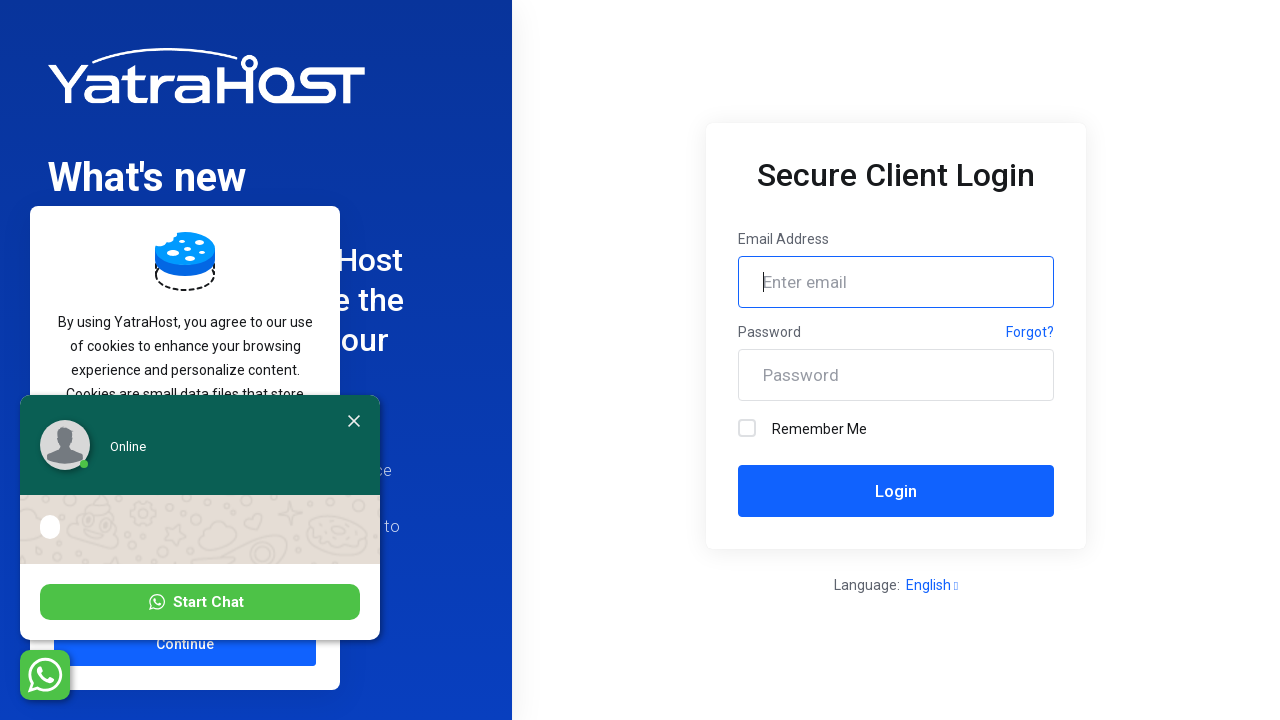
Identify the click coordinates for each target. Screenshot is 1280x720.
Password (769, 332)
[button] (200, 602)
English (932, 585)
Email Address (783, 239)
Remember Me (802, 428)
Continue (185, 644)
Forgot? (1030, 332)
